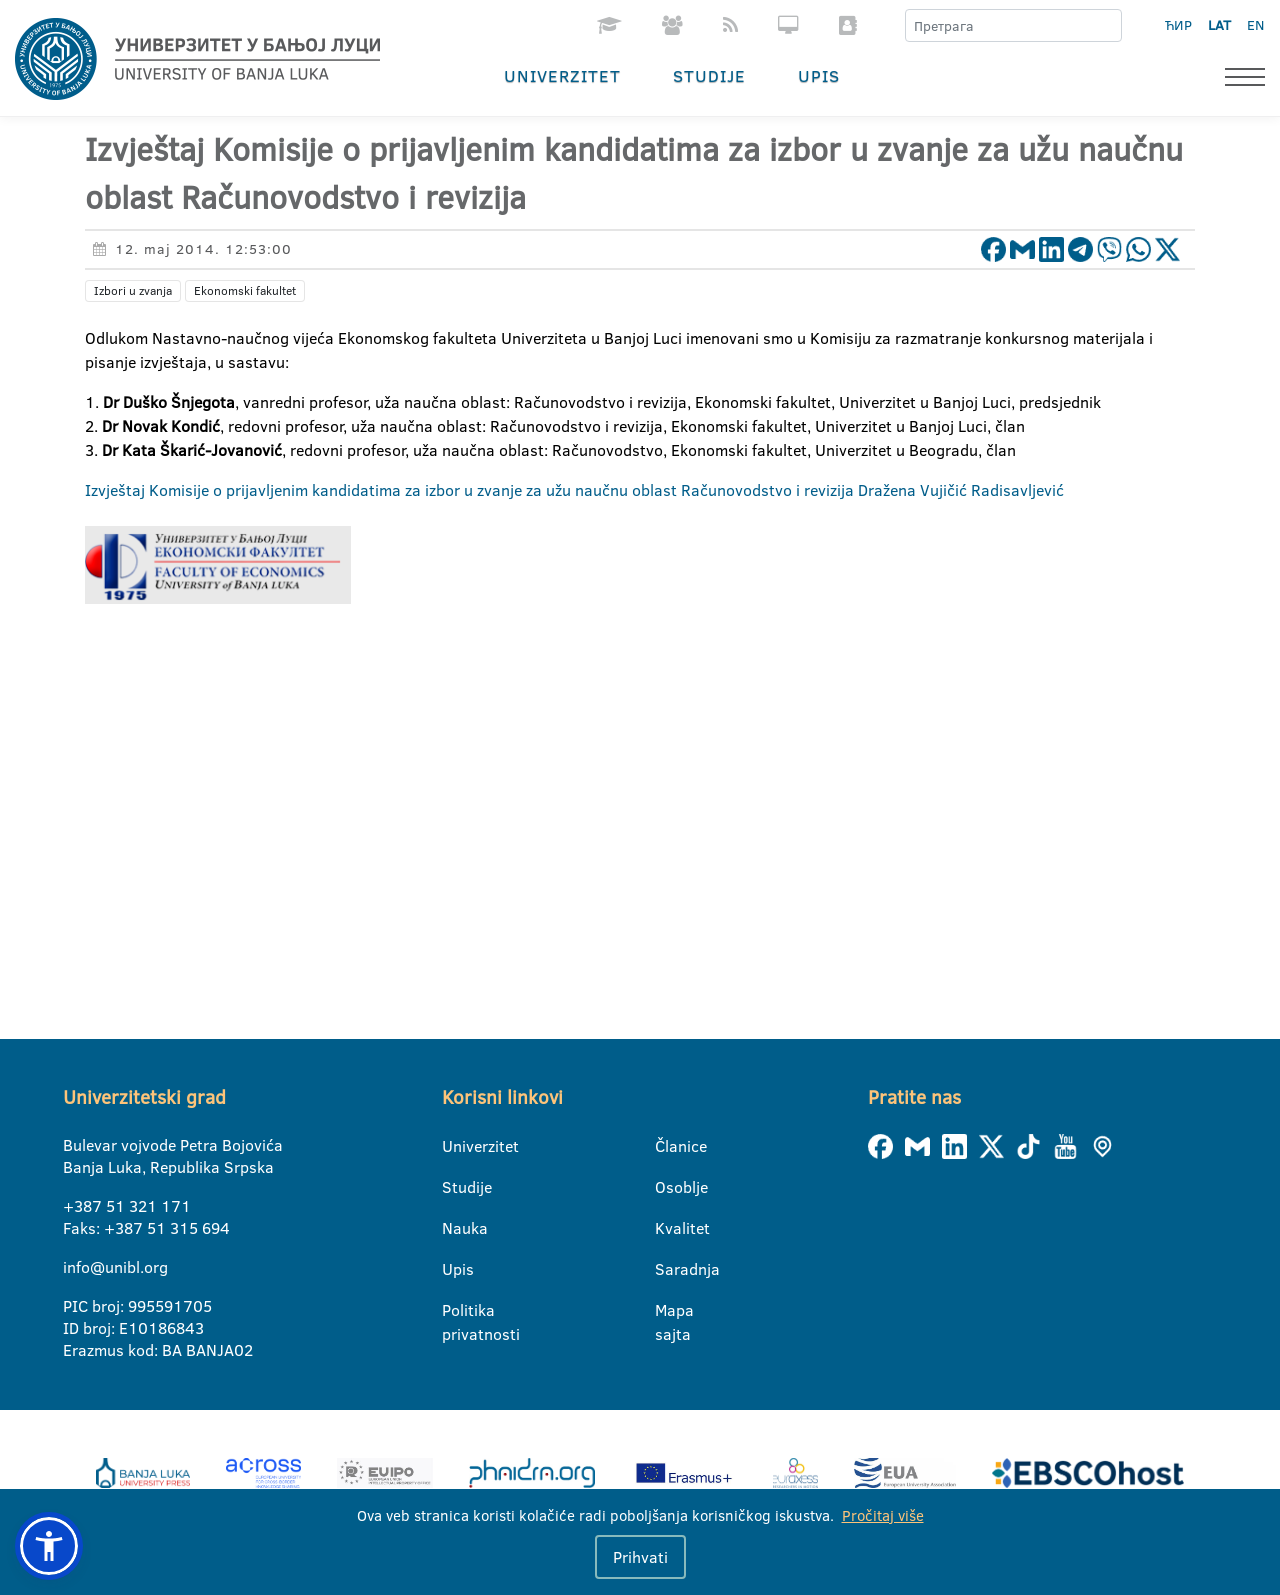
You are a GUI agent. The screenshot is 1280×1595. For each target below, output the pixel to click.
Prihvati (640, 1557)
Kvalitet (667, 1228)
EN (1255, 25)
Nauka (454, 1228)
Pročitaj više (883, 1515)
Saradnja (667, 1269)
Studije (709, 75)
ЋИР (1178, 25)
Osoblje (667, 1187)
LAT (1219, 25)
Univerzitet (562, 75)
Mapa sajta (667, 1311)
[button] (49, 1546)
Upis (819, 75)
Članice (667, 1146)
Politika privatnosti (454, 1311)
